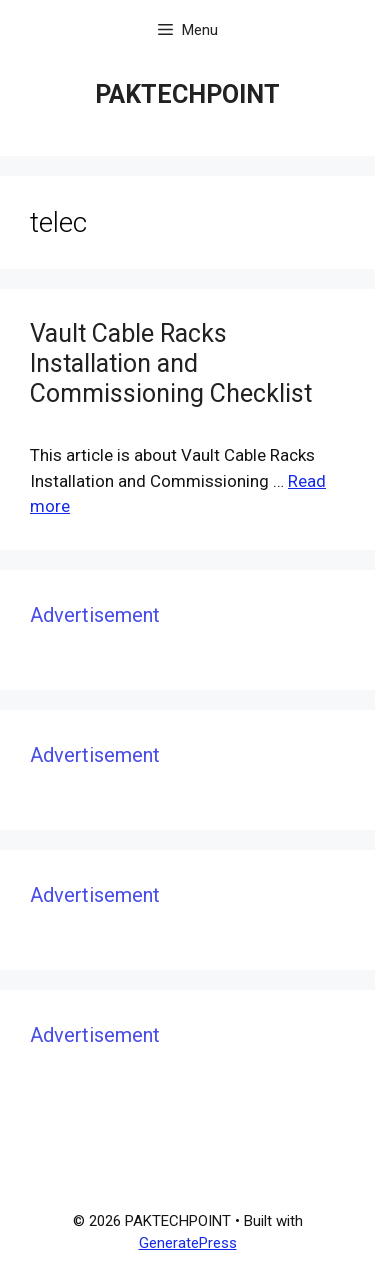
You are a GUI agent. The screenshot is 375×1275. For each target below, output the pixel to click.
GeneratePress (188, 1243)
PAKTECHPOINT (187, 94)
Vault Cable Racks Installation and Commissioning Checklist (171, 363)
